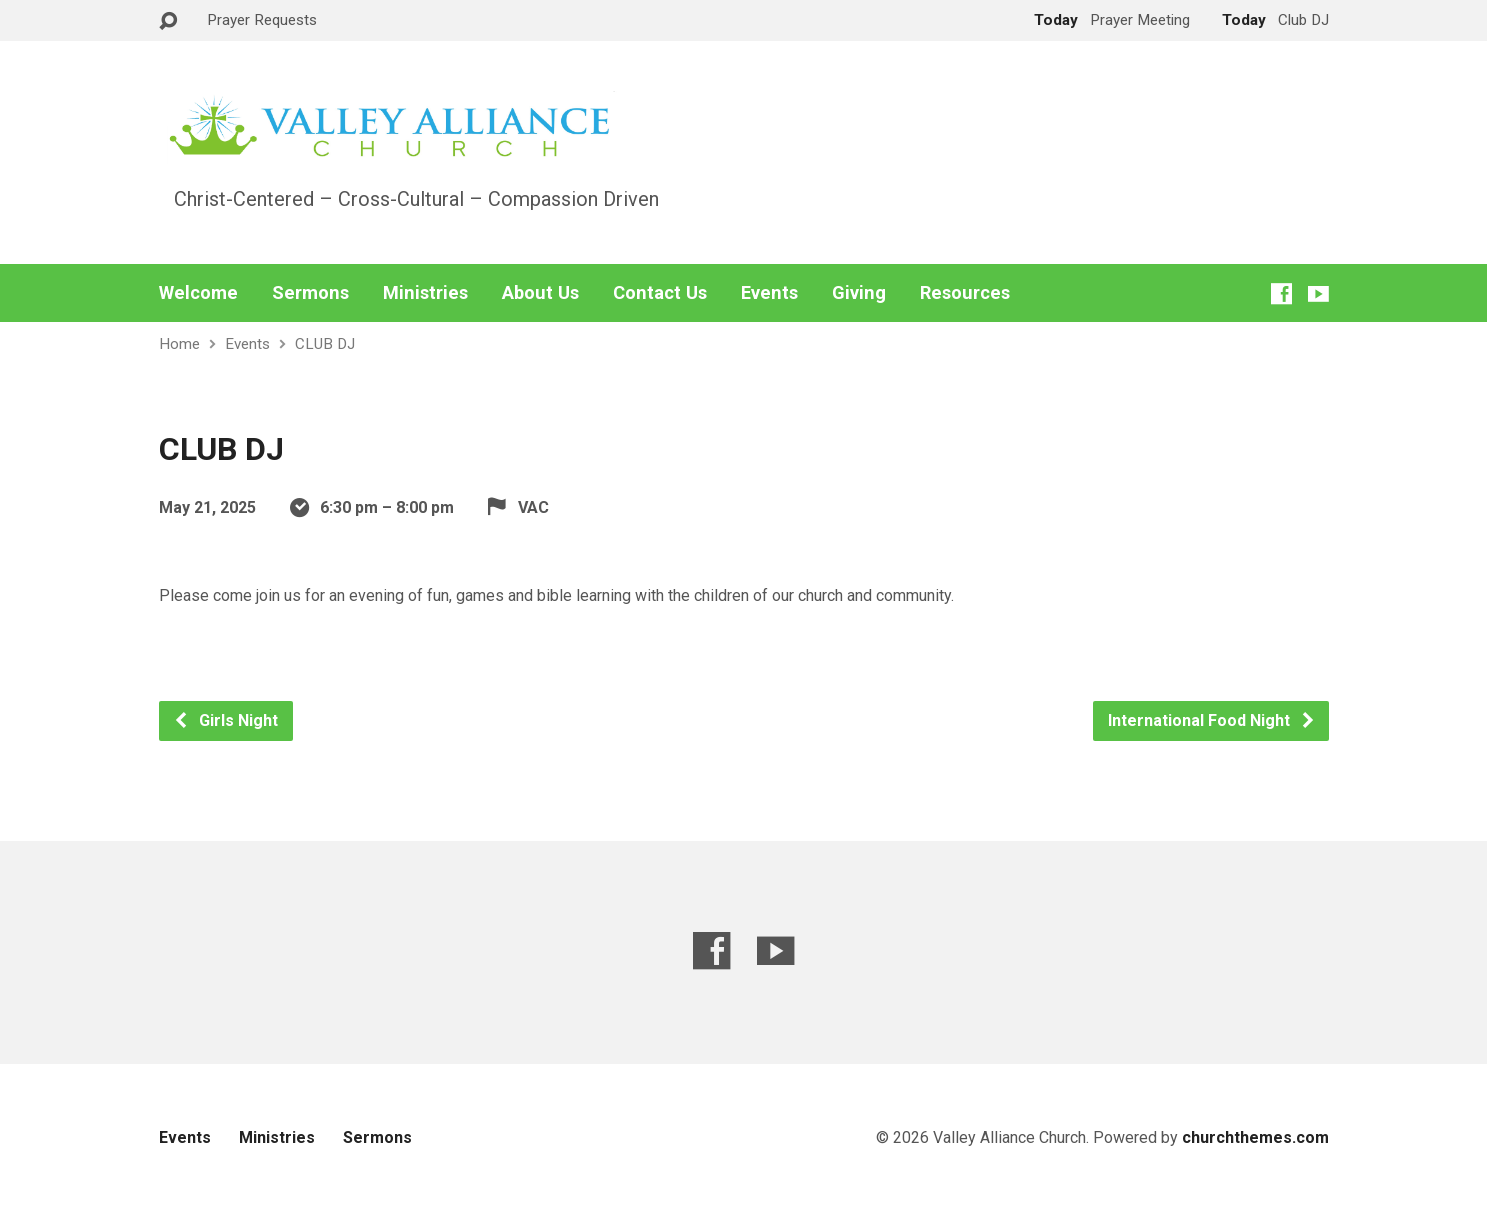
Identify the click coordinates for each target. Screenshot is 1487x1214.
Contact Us (660, 293)
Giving (859, 293)
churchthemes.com (1255, 1137)
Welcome (198, 293)
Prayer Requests (262, 20)
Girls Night (225, 720)
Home (179, 344)
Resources (965, 293)
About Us (540, 293)
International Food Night (1212, 720)
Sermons (310, 293)
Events (769, 293)
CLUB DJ (325, 344)
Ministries (425, 293)
